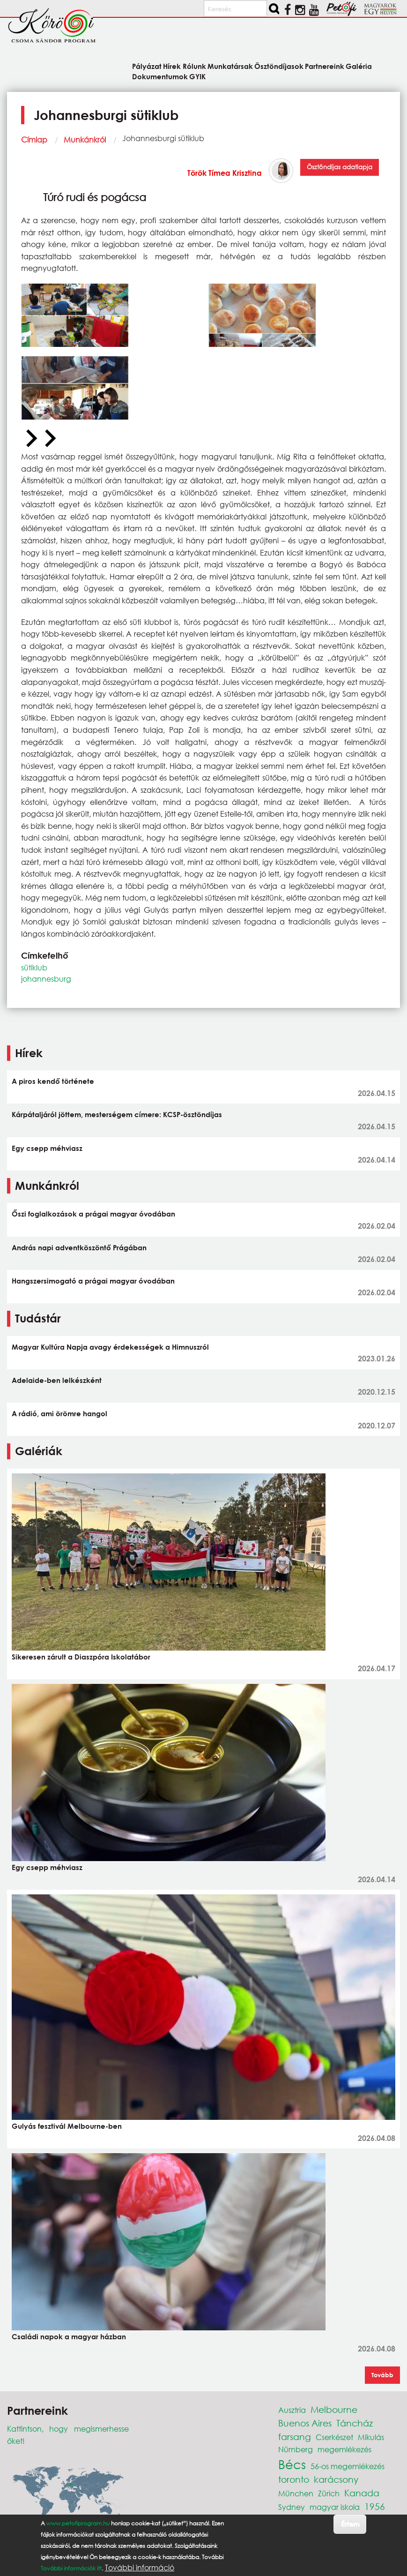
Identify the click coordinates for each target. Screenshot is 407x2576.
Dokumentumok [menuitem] (160, 76)
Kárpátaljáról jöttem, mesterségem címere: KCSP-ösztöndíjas (117, 1114)
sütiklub (34, 967)
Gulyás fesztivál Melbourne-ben (67, 2126)
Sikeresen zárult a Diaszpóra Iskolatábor (81, 1656)
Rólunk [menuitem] (194, 66)
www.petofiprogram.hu (78, 2523)
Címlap (34, 139)
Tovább (382, 2375)
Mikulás (371, 2437)
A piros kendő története (53, 1081)
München (295, 2493)
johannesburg (46, 979)
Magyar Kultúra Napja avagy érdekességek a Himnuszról (110, 1347)
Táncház (354, 2423)
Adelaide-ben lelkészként (57, 1380)
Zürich (329, 2493)
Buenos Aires (305, 2423)
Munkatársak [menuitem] (230, 66)
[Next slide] (49, 439)
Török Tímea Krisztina (224, 172)
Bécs (292, 2463)
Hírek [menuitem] (172, 66)
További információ (139, 2567)
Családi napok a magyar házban (69, 2336)
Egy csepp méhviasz (47, 1148)
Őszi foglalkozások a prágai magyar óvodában (93, 1213)
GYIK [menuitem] (197, 76)
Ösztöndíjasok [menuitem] (278, 66)
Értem (350, 2523)
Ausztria (292, 2410)
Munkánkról (85, 139)
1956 (374, 2506)
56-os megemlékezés (348, 2466)
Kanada (361, 2492)
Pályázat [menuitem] (147, 66)
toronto (293, 2479)
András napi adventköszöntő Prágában (79, 1247)
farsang (294, 2436)
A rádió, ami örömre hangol (59, 1413)
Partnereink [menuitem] (324, 66)
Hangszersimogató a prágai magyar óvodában (93, 1281)
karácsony (336, 2479)
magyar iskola (335, 2507)
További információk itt (71, 2568)
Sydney (291, 2507)
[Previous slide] (30, 439)
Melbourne (334, 2409)
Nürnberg (295, 2449)
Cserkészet (334, 2437)
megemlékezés (344, 2449)
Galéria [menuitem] (359, 66)
